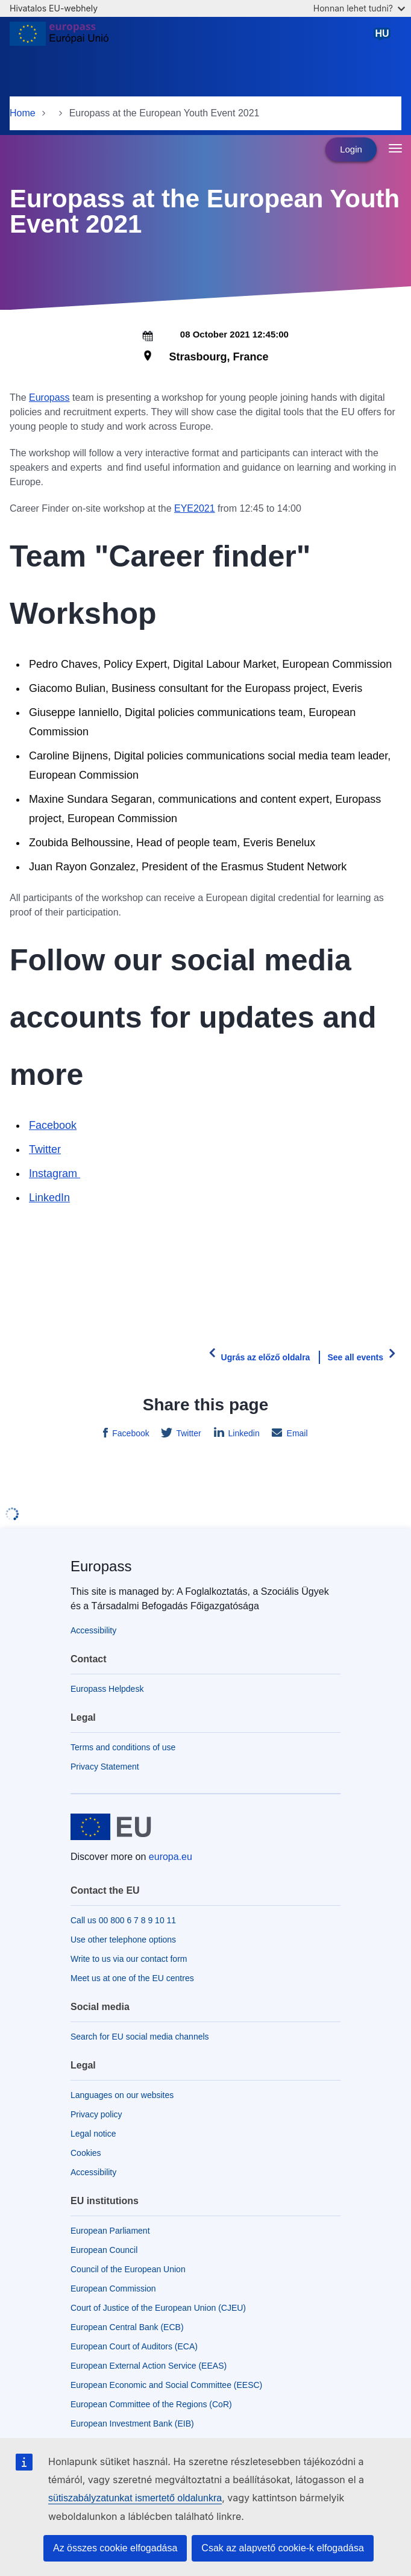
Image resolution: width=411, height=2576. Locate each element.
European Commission (113, 2288)
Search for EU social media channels (140, 2036)
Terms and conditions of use (123, 1747)
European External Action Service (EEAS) (149, 2365)
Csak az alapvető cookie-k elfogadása (282, 2548)
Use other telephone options (123, 1939)
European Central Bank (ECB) (127, 2327)
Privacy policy (96, 2114)
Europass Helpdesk (107, 1689)
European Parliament (110, 2230)
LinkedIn (49, 1198)
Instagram (54, 1173)
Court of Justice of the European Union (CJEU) (158, 2308)
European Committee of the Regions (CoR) (151, 2404)
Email (296, 1433)
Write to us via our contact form (129, 1959)
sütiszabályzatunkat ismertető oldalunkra (135, 2498)
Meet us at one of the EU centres (132, 1978)
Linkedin (243, 1433)
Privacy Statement (105, 1766)
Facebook (53, 1125)
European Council (104, 2250)
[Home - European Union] (59, 38)
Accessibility (93, 1630)
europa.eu (170, 1857)
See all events (355, 1357)
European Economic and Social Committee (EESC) (166, 2385)
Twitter (45, 1149)
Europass (49, 397)
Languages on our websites (122, 2095)
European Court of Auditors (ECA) (134, 2346)
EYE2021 (194, 508)
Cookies (86, 2153)
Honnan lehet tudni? (359, 8)
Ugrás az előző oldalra (265, 1357)
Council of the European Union (128, 2269)
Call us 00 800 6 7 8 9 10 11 (123, 1920)
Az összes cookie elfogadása (115, 2548)
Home (23, 113)
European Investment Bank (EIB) (132, 2423)
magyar (384, 38)
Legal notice (93, 2133)
